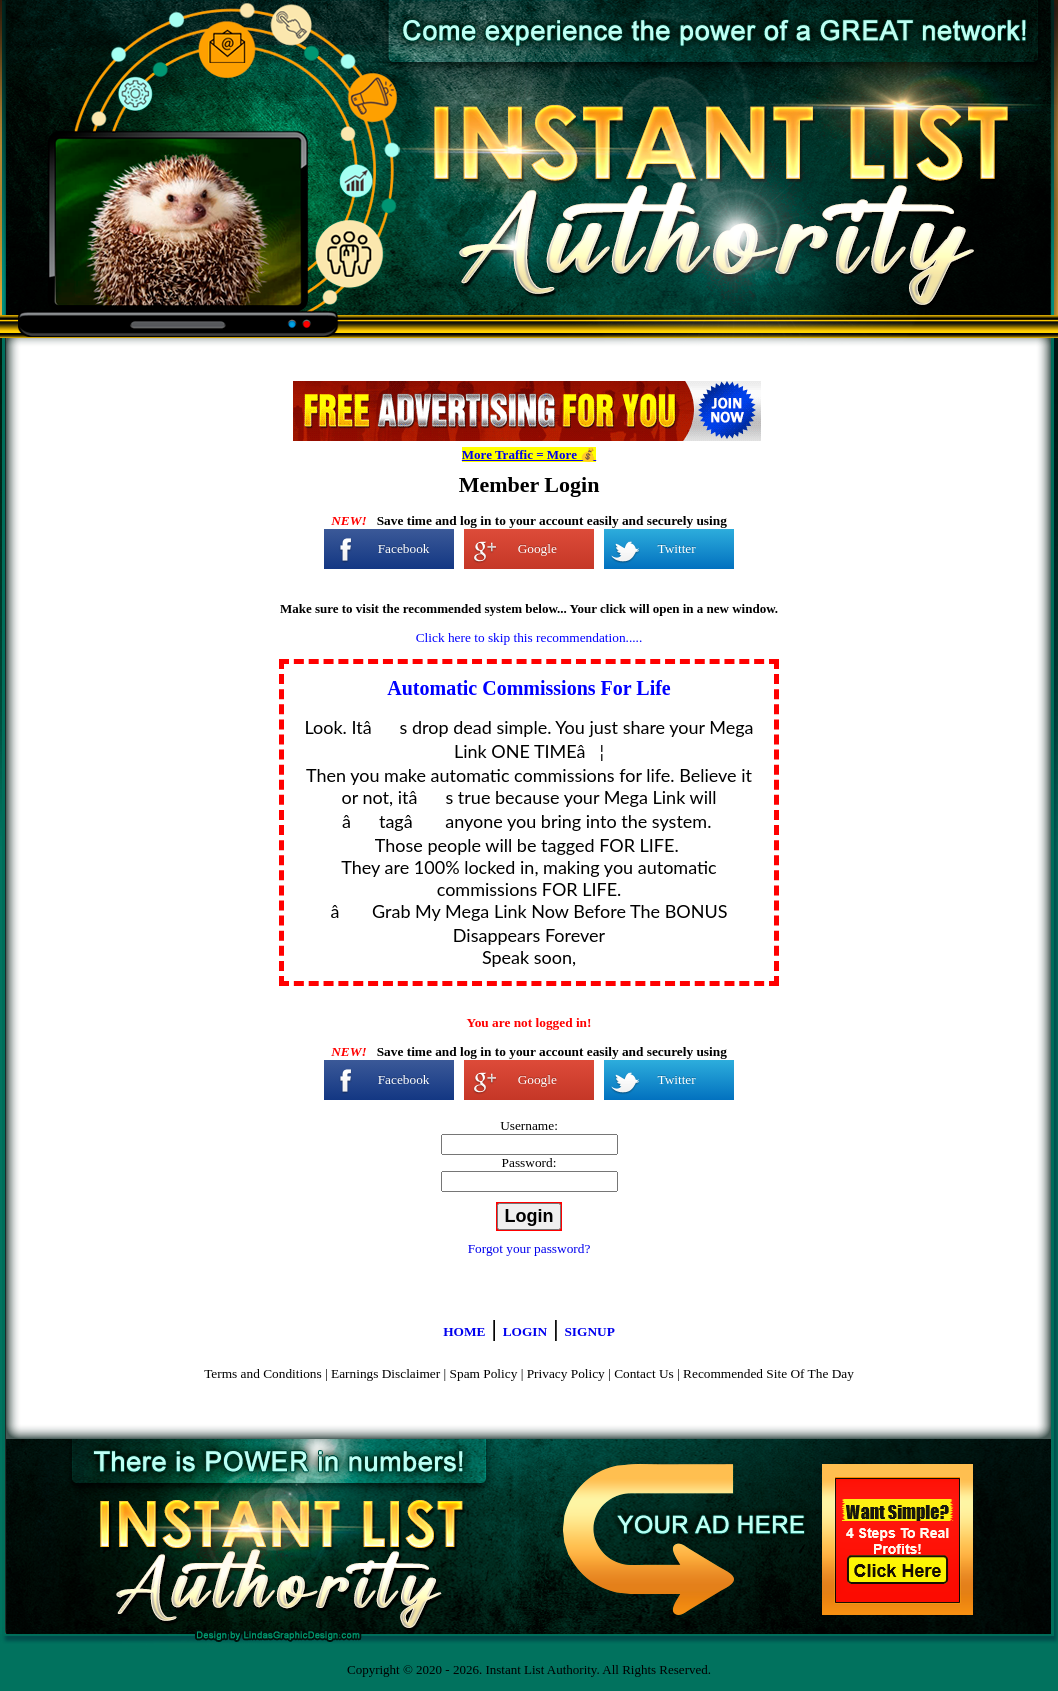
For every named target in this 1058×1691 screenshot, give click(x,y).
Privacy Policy (566, 1373)
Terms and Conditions (263, 1373)
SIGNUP (589, 1331)
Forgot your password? (529, 1248)
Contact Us (644, 1373)
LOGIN (525, 1331)
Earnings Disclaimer (385, 1373)
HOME (464, 1331)
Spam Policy (484, 1373)
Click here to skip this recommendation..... (529, 637)
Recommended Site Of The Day (768, 1373)
